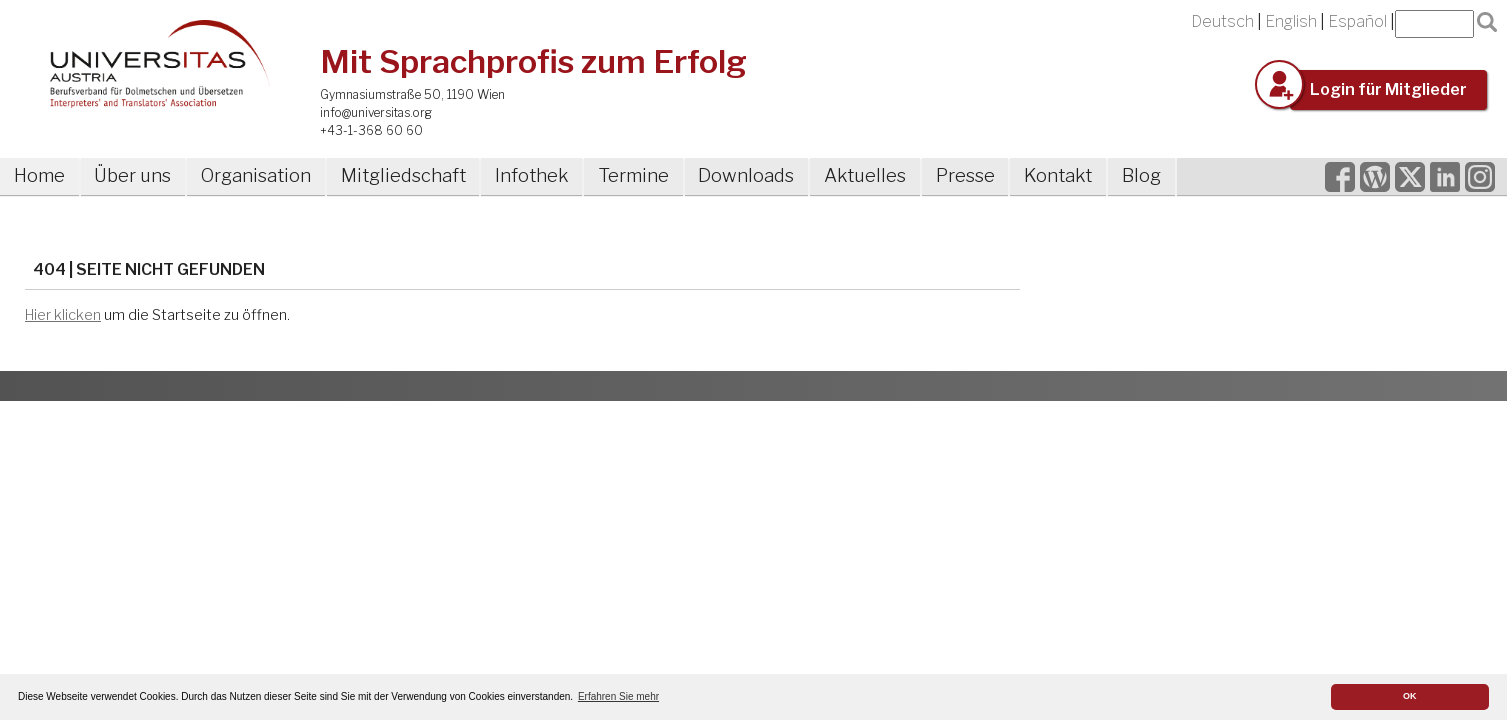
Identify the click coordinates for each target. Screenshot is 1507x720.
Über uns (132, 175)
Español (1357, 21)
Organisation (256, 175)
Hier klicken (63, 315)
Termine (633, 175)
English (1291, 21)
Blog (1141, 175)
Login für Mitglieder (1388, 89)
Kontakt (1058, 175)
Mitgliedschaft (403, 175)
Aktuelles (865, 175)
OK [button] (1410, 696)
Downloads (746, 175)
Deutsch (1222, 21)
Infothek (531, 175)
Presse (965, 175)
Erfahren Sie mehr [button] (618, 696)
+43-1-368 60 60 (371, 130)
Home (39, 175)
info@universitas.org (376, 112)
